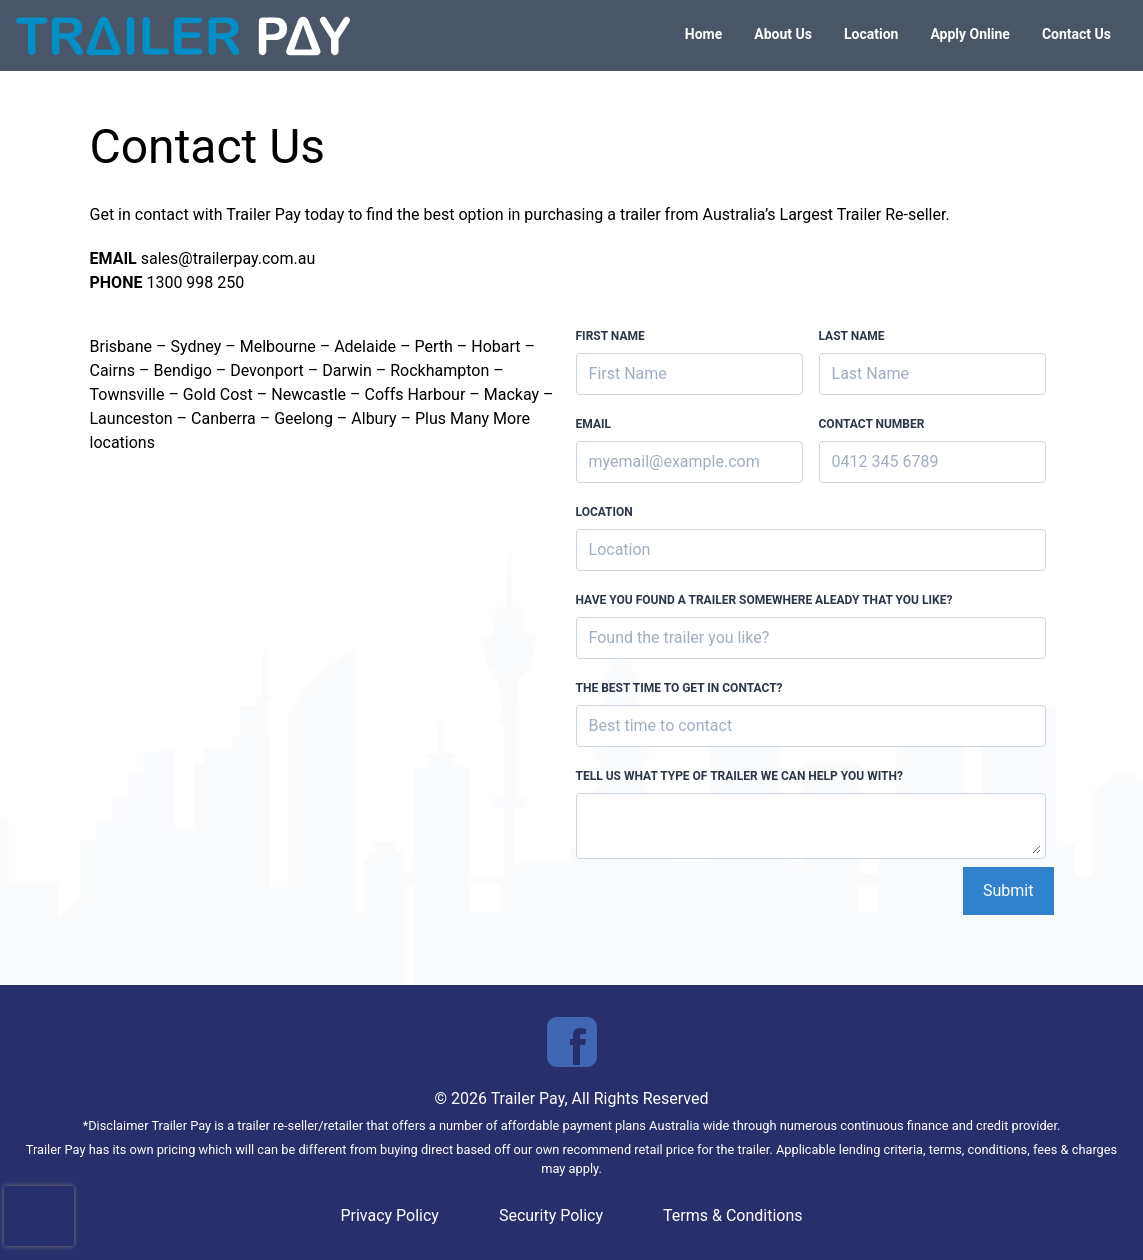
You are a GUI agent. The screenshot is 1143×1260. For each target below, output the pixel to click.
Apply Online (970, 34)
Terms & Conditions (733, 1215)
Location (871, 34)
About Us (783, 34)
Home (703, 34)
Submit (1008, 890)
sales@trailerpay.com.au (228, 258)
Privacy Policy (389, 1215)
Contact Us (1076, 34)
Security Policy (551, 1215)
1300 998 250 (195, 282)
